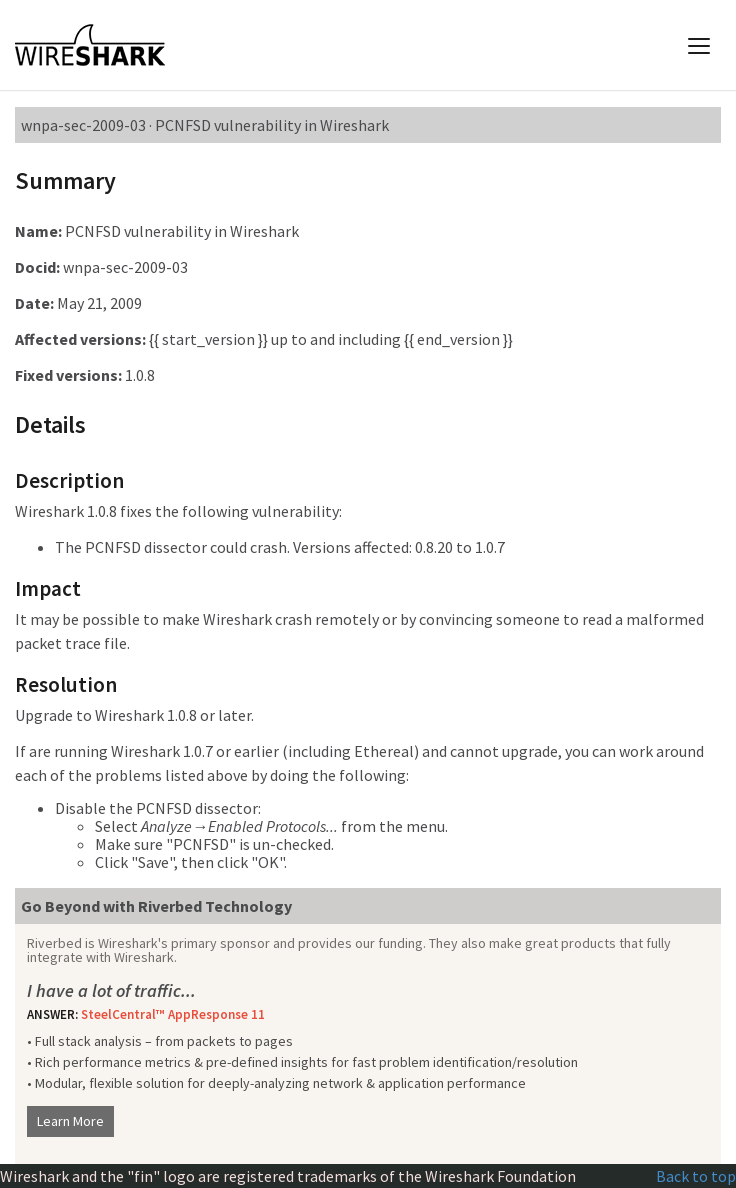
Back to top (696, 1176)
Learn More (70, 1121)
